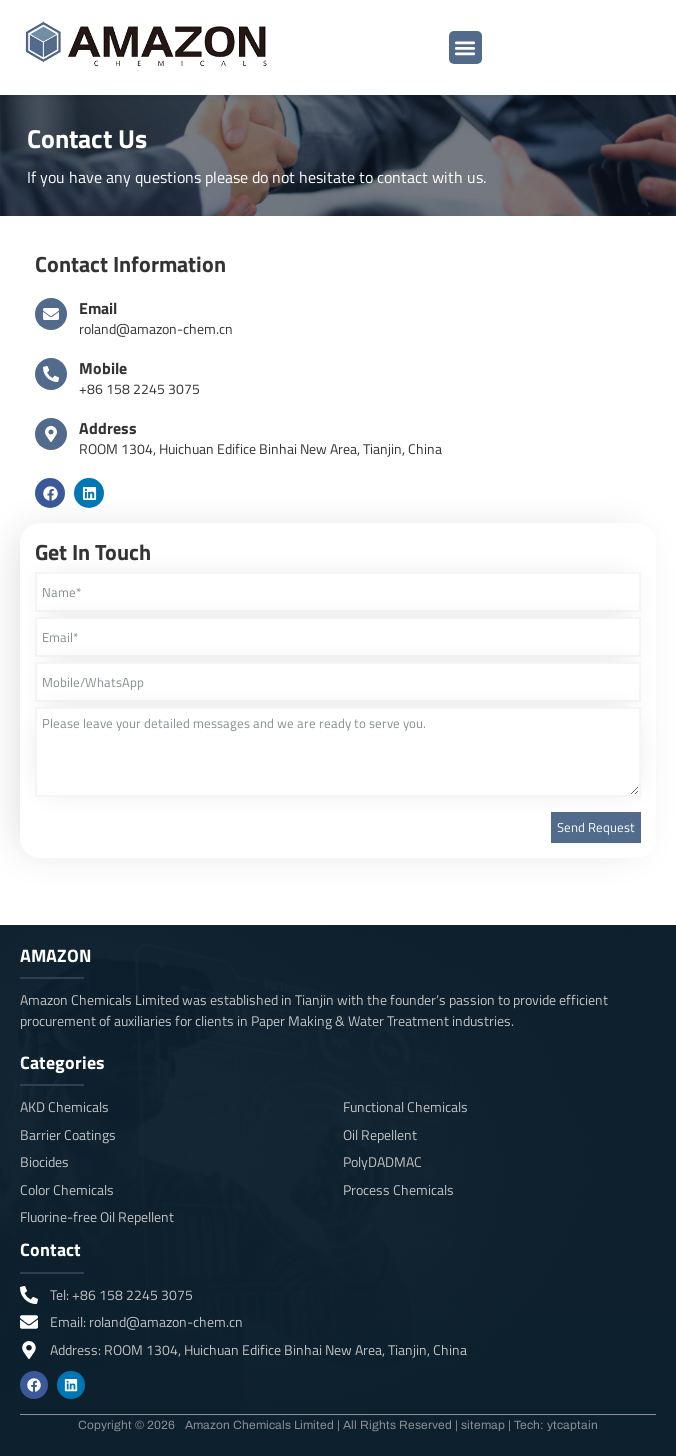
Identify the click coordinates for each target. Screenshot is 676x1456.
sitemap (483, 1425)
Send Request (596, 827)
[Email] (51, 314)
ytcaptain (572, 1425)
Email (98, 308)
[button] (465, 47)
